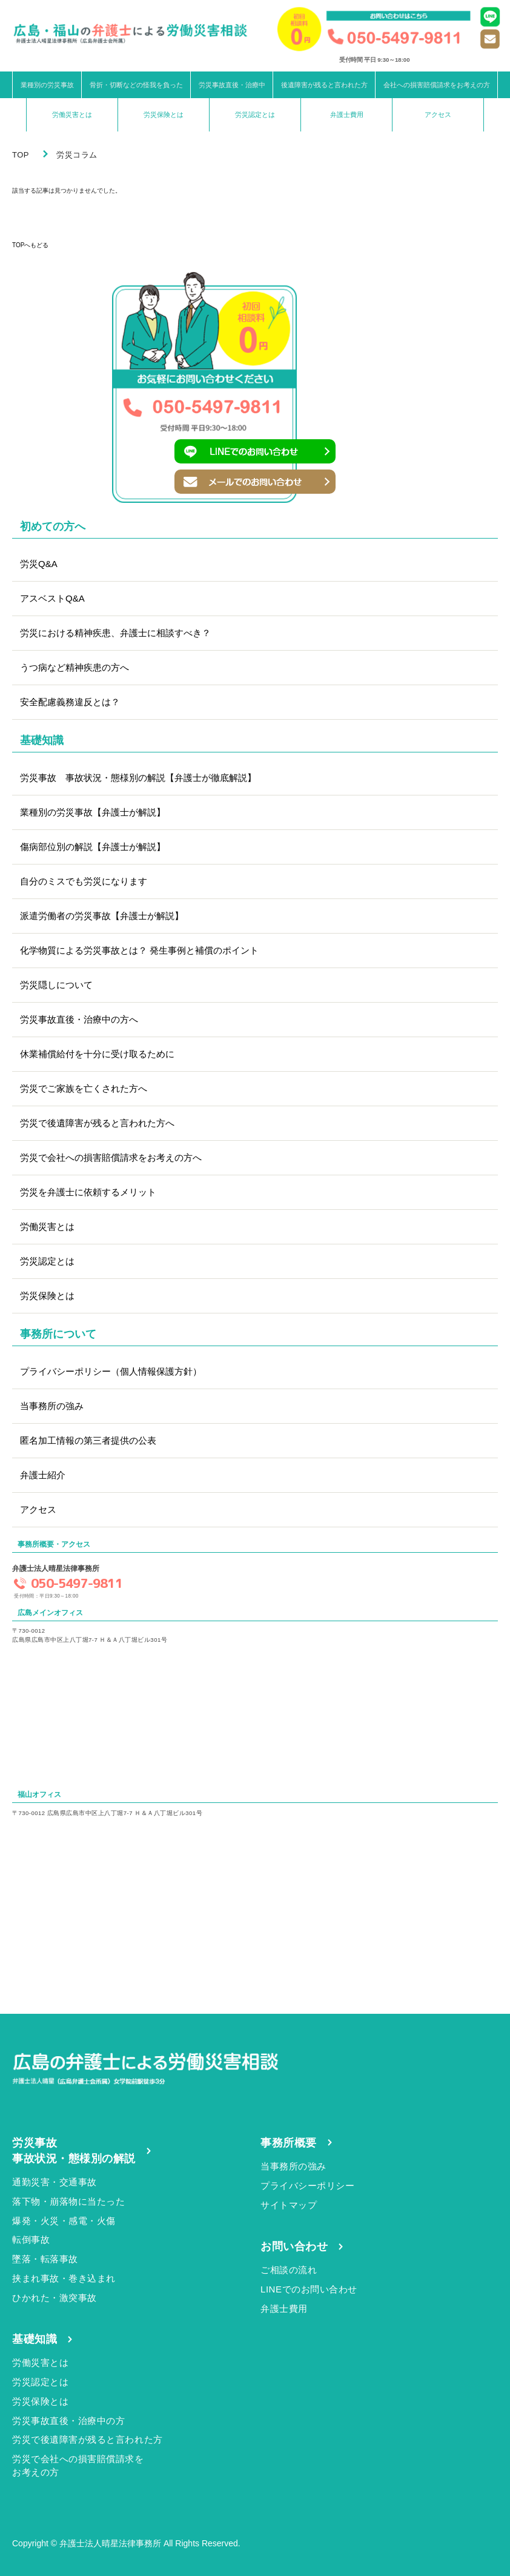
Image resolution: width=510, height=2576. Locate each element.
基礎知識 (34, 2339)
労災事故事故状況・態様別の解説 (74, 2151)
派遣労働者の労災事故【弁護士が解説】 (102, 916)
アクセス (438, 114)
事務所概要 (288, 2143)
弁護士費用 (346, 114)
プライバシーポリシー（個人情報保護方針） (111, 1371)
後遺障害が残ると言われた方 (324, 84)
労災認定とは (255, 114)
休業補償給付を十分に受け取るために (97, 1054)
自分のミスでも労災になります (83, 881)
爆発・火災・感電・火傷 (64, 2221)
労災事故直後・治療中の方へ (79, 1019)
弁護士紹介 (42, 1475)
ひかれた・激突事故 (54, 2297)
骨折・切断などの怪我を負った (136, 84)
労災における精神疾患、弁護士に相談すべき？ (115, 633)
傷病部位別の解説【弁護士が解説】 (92, 847)
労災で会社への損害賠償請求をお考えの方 (78, 2465)
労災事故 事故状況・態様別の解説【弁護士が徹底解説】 (138, 777)
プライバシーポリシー (307, 2185)
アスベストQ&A (52, 598)
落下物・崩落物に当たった (68, 2201)
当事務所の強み (52, 1406)
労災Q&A (39, 564)
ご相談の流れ (288, 2270)
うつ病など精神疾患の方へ (74, 667)
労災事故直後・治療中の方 (68, 2420)
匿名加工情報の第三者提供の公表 (88, 1440)
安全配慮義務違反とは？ (70, 702)
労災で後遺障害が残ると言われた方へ (97, 1123)
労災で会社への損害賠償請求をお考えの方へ (111, 1157)
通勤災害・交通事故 (54, 2182)
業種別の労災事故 (47, 84)
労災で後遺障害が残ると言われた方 (87, 2439)
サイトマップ (288, 2205)
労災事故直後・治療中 (232, 84)
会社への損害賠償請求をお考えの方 (436, 84)
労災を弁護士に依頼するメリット (88, 1192)
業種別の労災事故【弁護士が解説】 (92, 812)
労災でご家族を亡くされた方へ (83, 1088)
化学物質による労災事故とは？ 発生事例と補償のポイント (139, 950)
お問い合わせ (294, 2246)
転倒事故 (31, 2239)
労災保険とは (164, 114)
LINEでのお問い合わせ (308, 2289)
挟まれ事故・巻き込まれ (64, 2278)
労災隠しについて (56, 985)
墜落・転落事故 (45, 2259)
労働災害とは (72, 114)
